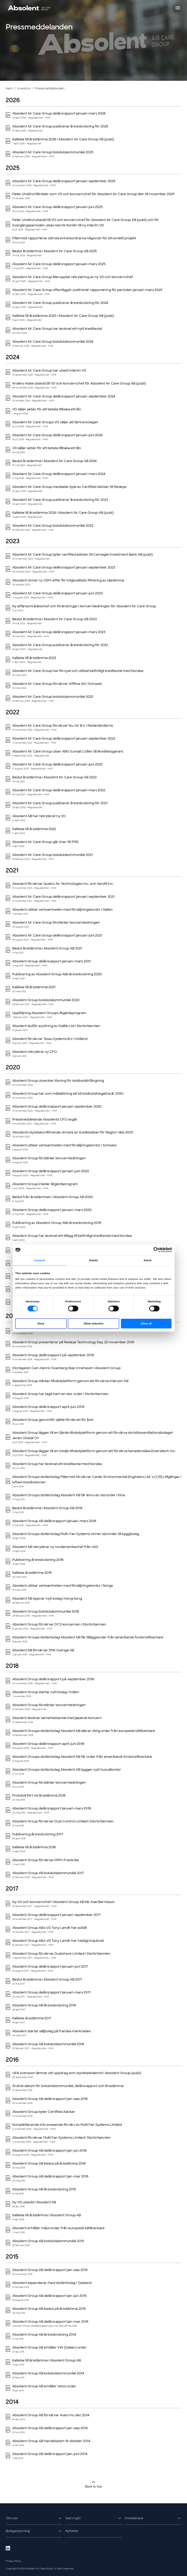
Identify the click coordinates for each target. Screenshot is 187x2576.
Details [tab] (93, 1260)
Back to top (93, 2484)
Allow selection (93, 1323)
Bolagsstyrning (18, 2531)
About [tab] (148, 1260)
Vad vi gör (73, 2518)
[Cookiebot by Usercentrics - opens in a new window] (156, 1249)
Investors (24, 88)
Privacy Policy (13, 2561)
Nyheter (71, 2531)
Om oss (12, 2518)
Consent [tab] (39, 1260)
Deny (40, 1323)
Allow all (146, 1323)
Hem (9, 88)
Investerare (134, 2518)
